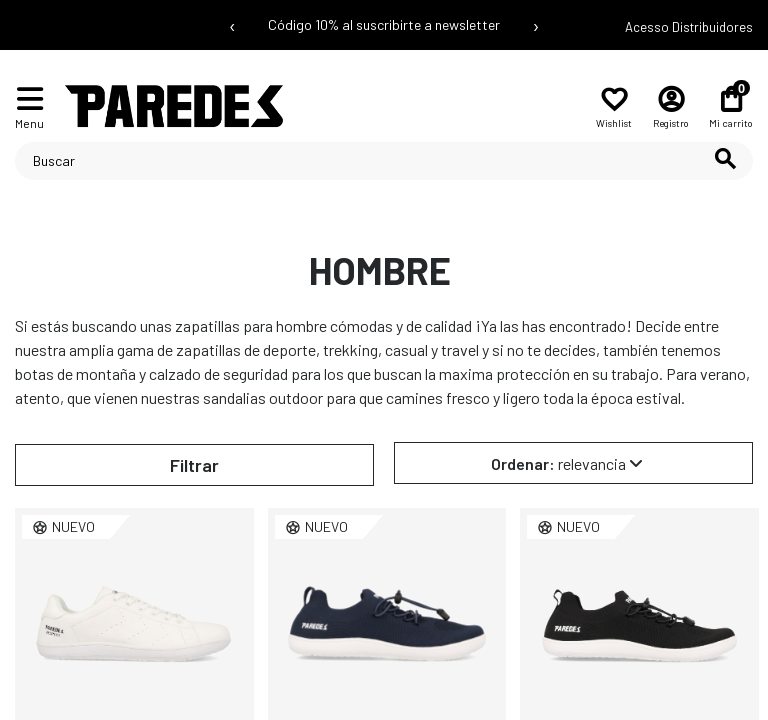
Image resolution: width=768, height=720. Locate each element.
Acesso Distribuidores (689, 27)
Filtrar (194, 465)
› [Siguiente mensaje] (536, 25)
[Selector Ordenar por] (573, 463)
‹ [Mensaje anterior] (232, 25)
